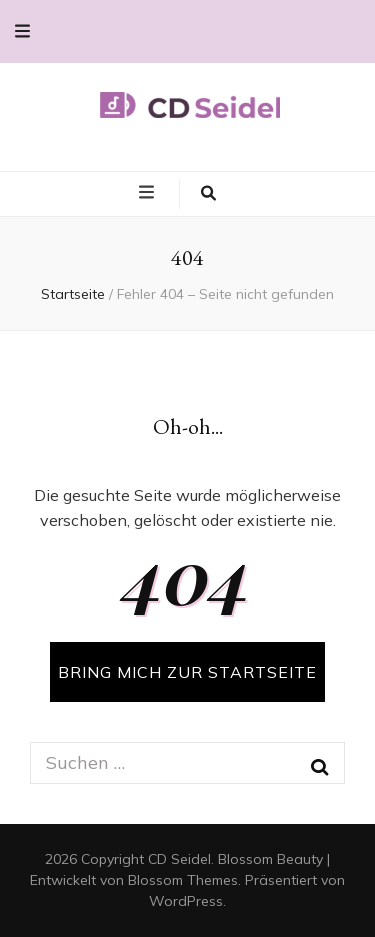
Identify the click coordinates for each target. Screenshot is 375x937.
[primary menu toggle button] (149, 193)
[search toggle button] (208, 194)
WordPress (186, 901)
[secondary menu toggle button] (22, 31)
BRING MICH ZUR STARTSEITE (187, 672)
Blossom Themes (183, 880)
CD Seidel (179, 859)
